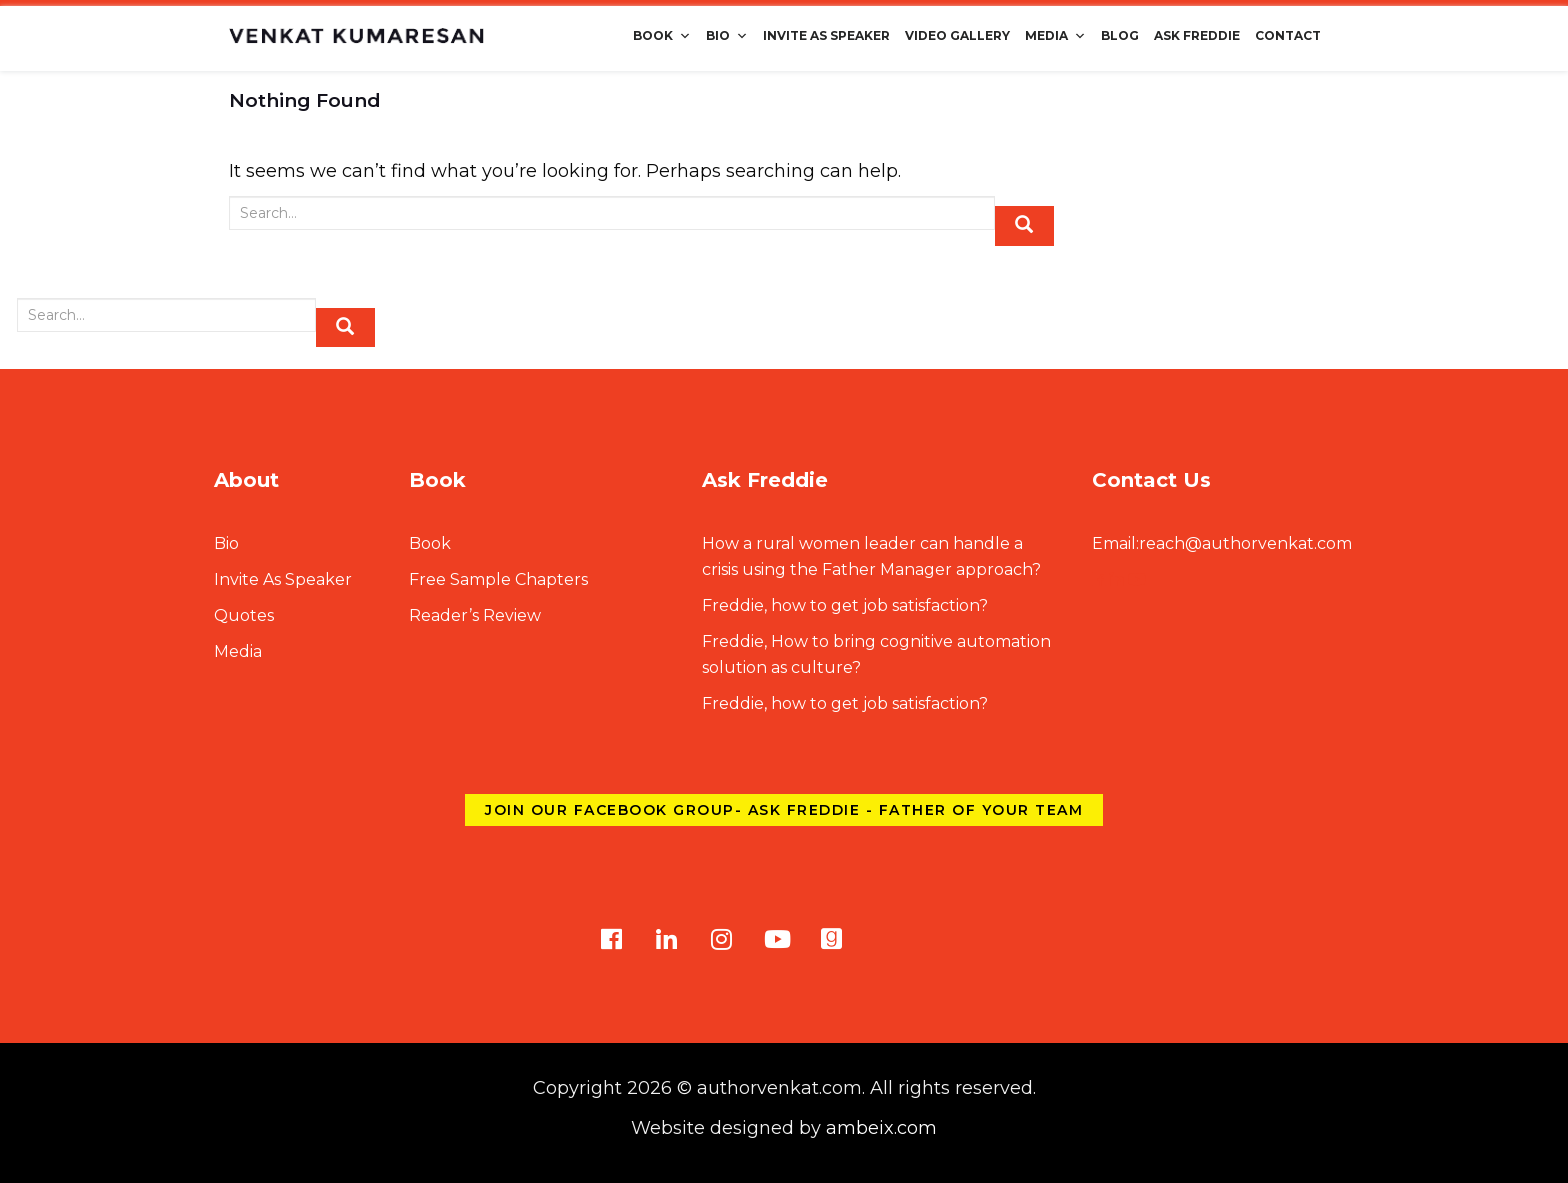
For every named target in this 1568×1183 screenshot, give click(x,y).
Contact (1288, 35)
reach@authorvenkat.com (1222, 543)
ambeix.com (881, 1128)
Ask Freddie (1197, 35)
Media (1055, 35)
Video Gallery (957, 35)
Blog (1120, 35)
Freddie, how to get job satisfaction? (845, 605)
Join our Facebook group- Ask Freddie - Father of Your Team (784, 810)
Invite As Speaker (826, 35)
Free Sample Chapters (498, 579)
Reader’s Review (475, 615)
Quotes (244, 615)
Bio (727, 35)
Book (662, 35)
